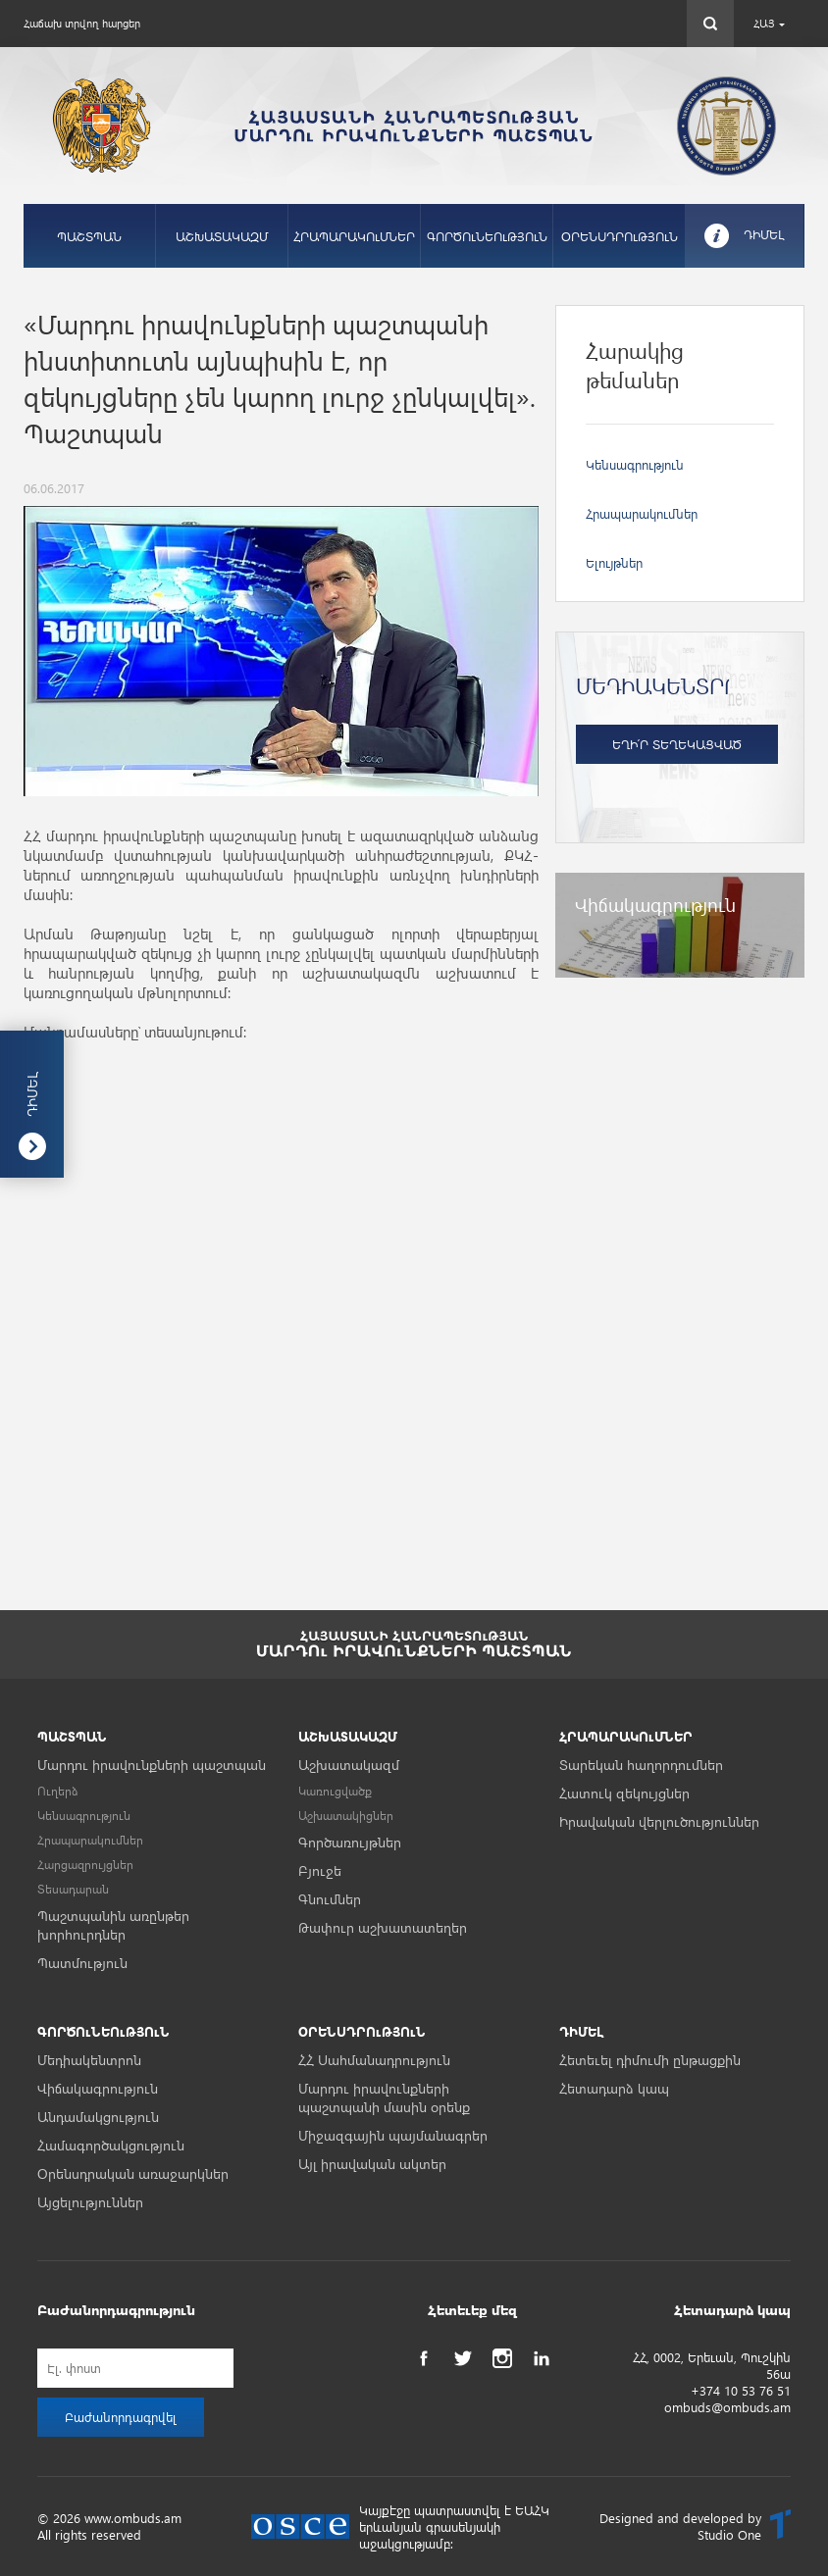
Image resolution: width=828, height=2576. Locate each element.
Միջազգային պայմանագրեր (393, 2135)
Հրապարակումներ (642, 513)
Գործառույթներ (349, 1842)
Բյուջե (319, 1870)
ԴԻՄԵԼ (764, 234)
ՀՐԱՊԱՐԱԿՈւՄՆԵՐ (354, 235)
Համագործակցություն (110, 2145)
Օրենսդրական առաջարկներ (133, 2173)
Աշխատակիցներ (345, 1815)
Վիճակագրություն (97, 2088)
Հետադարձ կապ (614, 2088)
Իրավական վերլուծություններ (659, 1821)
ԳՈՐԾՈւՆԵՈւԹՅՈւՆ (487, 235)
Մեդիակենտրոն (89, 2059)
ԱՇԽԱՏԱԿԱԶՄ (222, 235)
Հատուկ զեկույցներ (624, 1793)
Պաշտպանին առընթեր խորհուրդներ (113, 1925)
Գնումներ (329, 1899)
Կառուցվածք (335, 1791)
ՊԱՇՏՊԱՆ (89, 235)
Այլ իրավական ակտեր (372, 2163)
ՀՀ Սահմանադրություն (374, 2059)
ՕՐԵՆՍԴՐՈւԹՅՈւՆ (619, 235)
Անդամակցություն (98, 2116)
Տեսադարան (73, 1889)
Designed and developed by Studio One (680, 2526)
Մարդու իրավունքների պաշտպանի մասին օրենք (384, 2097)
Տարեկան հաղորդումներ (641, 1764)
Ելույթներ (614, 562)
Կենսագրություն (635, 464)
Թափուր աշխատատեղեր (382, 1927)
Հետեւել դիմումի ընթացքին (650, 2059)
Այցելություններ (90, 2202)
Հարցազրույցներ (85, 1864)
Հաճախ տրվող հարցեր (82, 23)
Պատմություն (82, 1962)
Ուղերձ (57, 1791)
